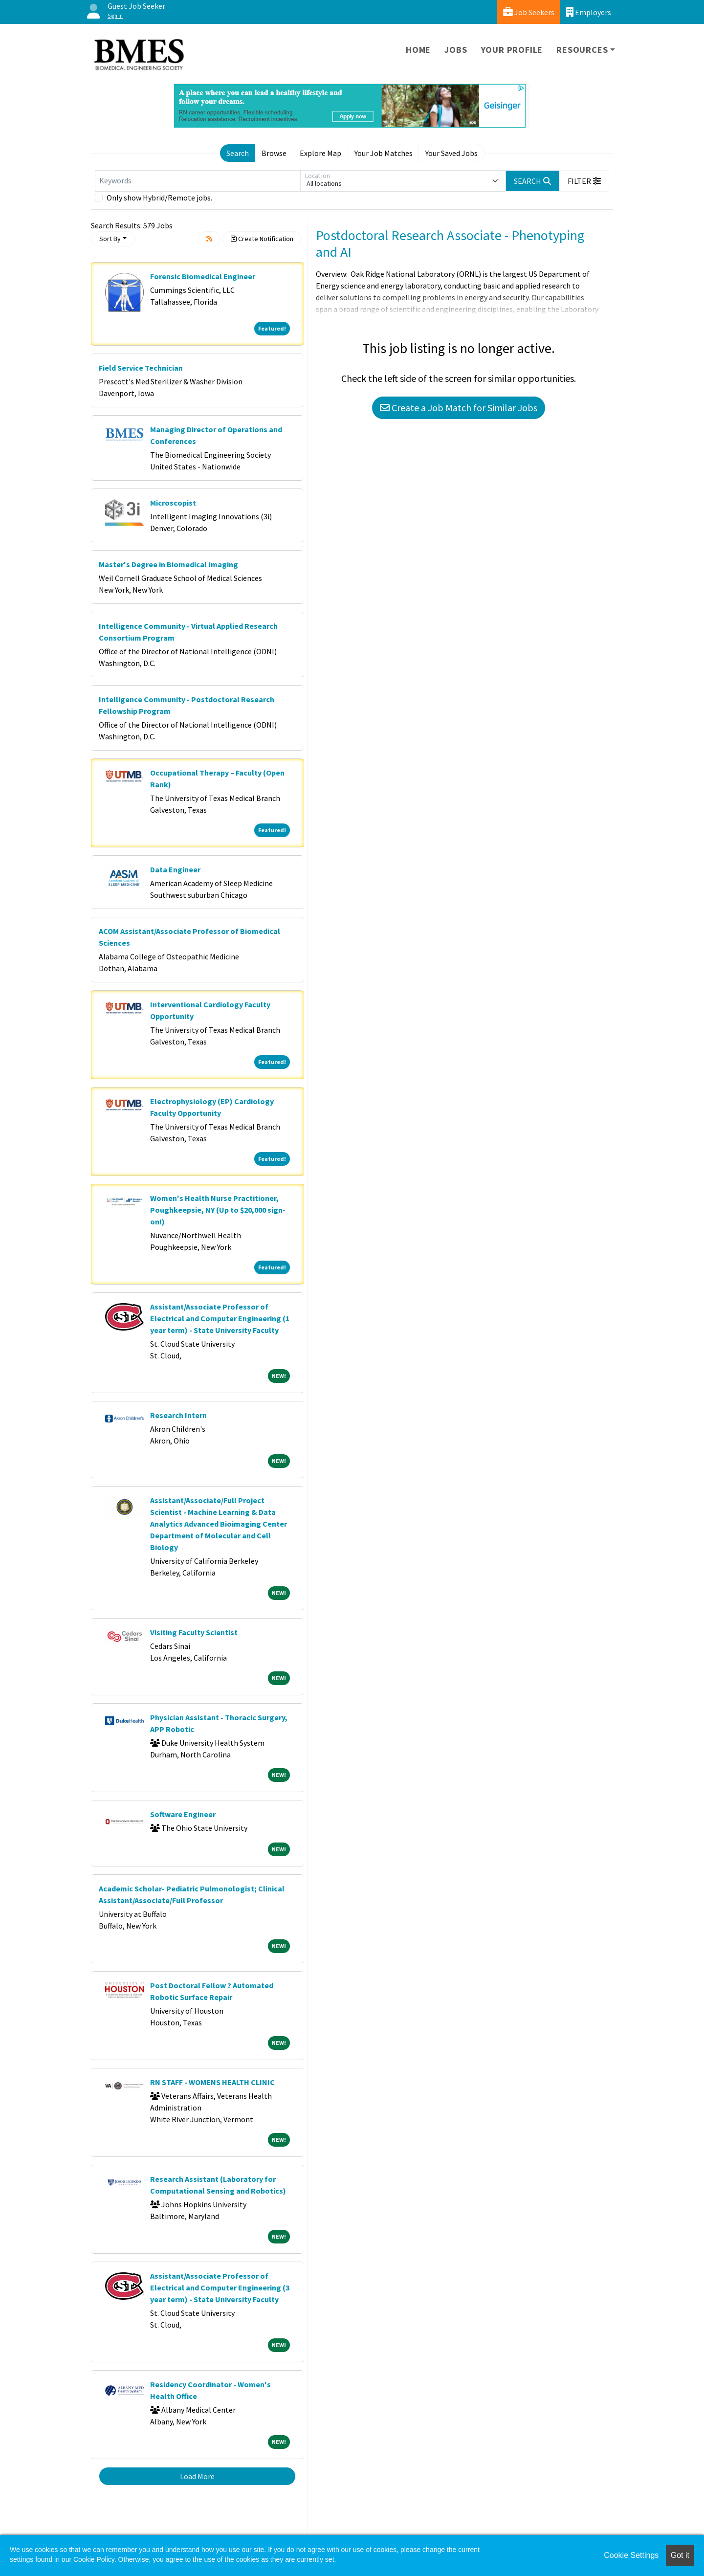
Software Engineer (183, 1814)
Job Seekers (528, 12)
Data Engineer (175, 869)
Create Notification (262, 238)
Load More (197, 2476)
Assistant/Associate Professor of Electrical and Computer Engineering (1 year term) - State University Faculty (219, 1318)
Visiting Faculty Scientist (194, 1632)
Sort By (110, 238)
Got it (680, 2555)
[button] (584, 181)
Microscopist (173, 503)
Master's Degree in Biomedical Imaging (168, 564)
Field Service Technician (141, 368)
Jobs (455, 49)
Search (237, 153)
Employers (588, 12)
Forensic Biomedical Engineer (202, 276)
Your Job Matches (383, 153)
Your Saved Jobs (451, 153)
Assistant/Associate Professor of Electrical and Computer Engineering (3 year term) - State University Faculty (219, 2287)
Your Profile (512, 49)
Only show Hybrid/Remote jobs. (159, 197)
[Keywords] (197, 181)
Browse (274, 153)
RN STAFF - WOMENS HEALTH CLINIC (212, 2082)
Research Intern (178, 1415)
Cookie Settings (631, 2555)
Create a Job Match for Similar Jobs (458, 407)
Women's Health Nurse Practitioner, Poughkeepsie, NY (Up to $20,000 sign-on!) (218, 1209)
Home (418, 49)
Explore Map (320, 153)
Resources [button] (582, 49)
